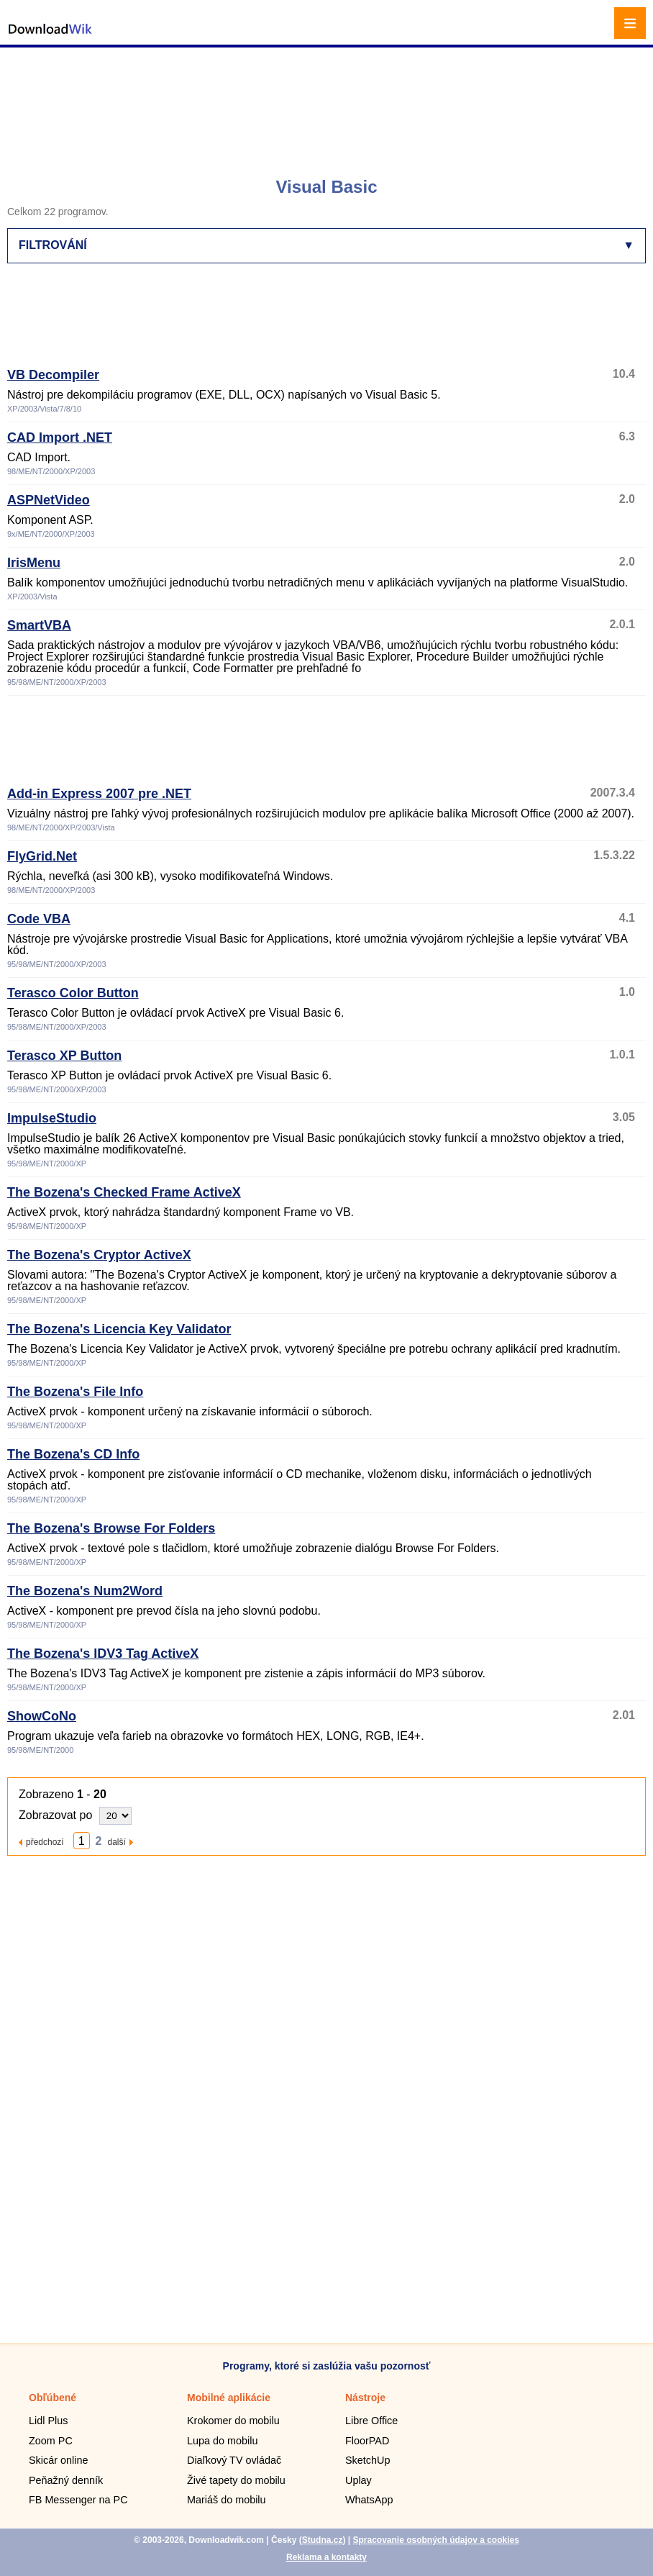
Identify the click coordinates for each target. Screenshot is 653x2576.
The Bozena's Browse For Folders (111, 1528)
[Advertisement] (328, 104)
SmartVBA (39, 625)
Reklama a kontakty (326, 2557)
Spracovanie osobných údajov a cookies (435, 2540)
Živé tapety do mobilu (236, 2480)
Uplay (358, 2480)
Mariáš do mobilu (226, 2499)
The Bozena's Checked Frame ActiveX (124, 1192)
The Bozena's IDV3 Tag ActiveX (102, 1653)
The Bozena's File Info (75, 1391)
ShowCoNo (41, 1716)
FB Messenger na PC (78, 2499)
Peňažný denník (66, 2480)
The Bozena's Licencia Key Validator (119, 1329)
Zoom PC (51, 2440)
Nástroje (365, 2397)
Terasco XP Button (64, 1055)
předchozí (45, 1841)
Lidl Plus (48, 2420)
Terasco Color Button (73, 993)
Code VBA (38, 919)
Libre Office (371, 2420)
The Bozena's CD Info (73, 1454)
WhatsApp (369, 2499)
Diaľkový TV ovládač (234, 2460)
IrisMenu (33, 562)
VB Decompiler (53, 375)
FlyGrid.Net (42, 856)
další (117, 1841)
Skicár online (58, 2460)
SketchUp (367, 2460)
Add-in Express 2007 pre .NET (99, 793)
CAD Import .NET (59, 437)
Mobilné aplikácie (228, 2397)
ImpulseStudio (51, 1118)
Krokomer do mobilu (233, 2420)
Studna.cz (322, 2540)
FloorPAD (367, 2440)
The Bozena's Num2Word (85, 1591)
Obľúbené (52, 2397)
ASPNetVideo (48, 500)
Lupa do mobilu (222, 2440)
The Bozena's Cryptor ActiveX (99, 1255)
